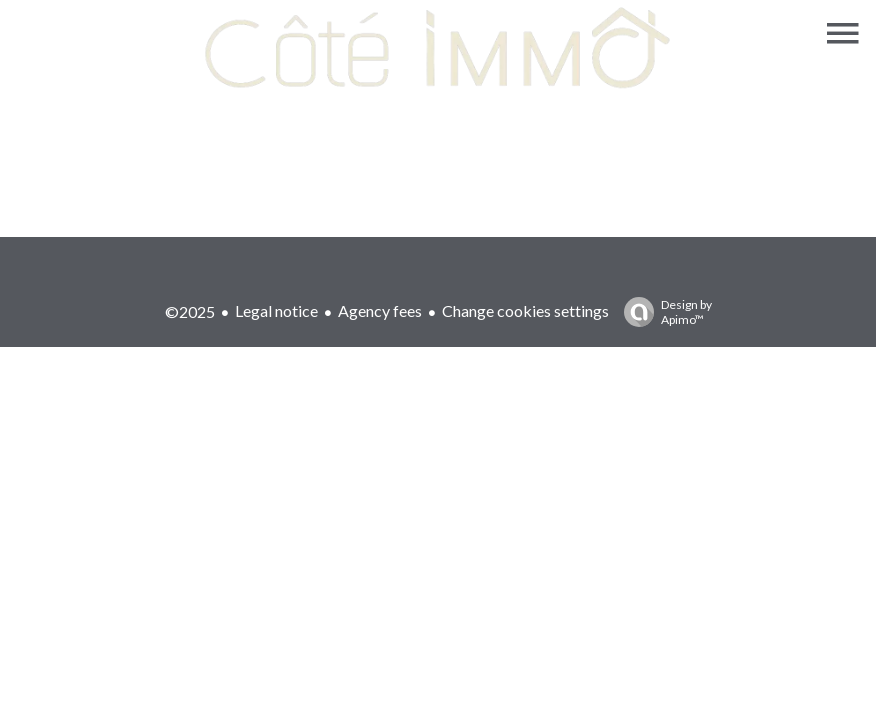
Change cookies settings (525, 310)
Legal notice (276, 310)
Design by (663, 312)
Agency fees (380, 310)
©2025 (190, 311)
